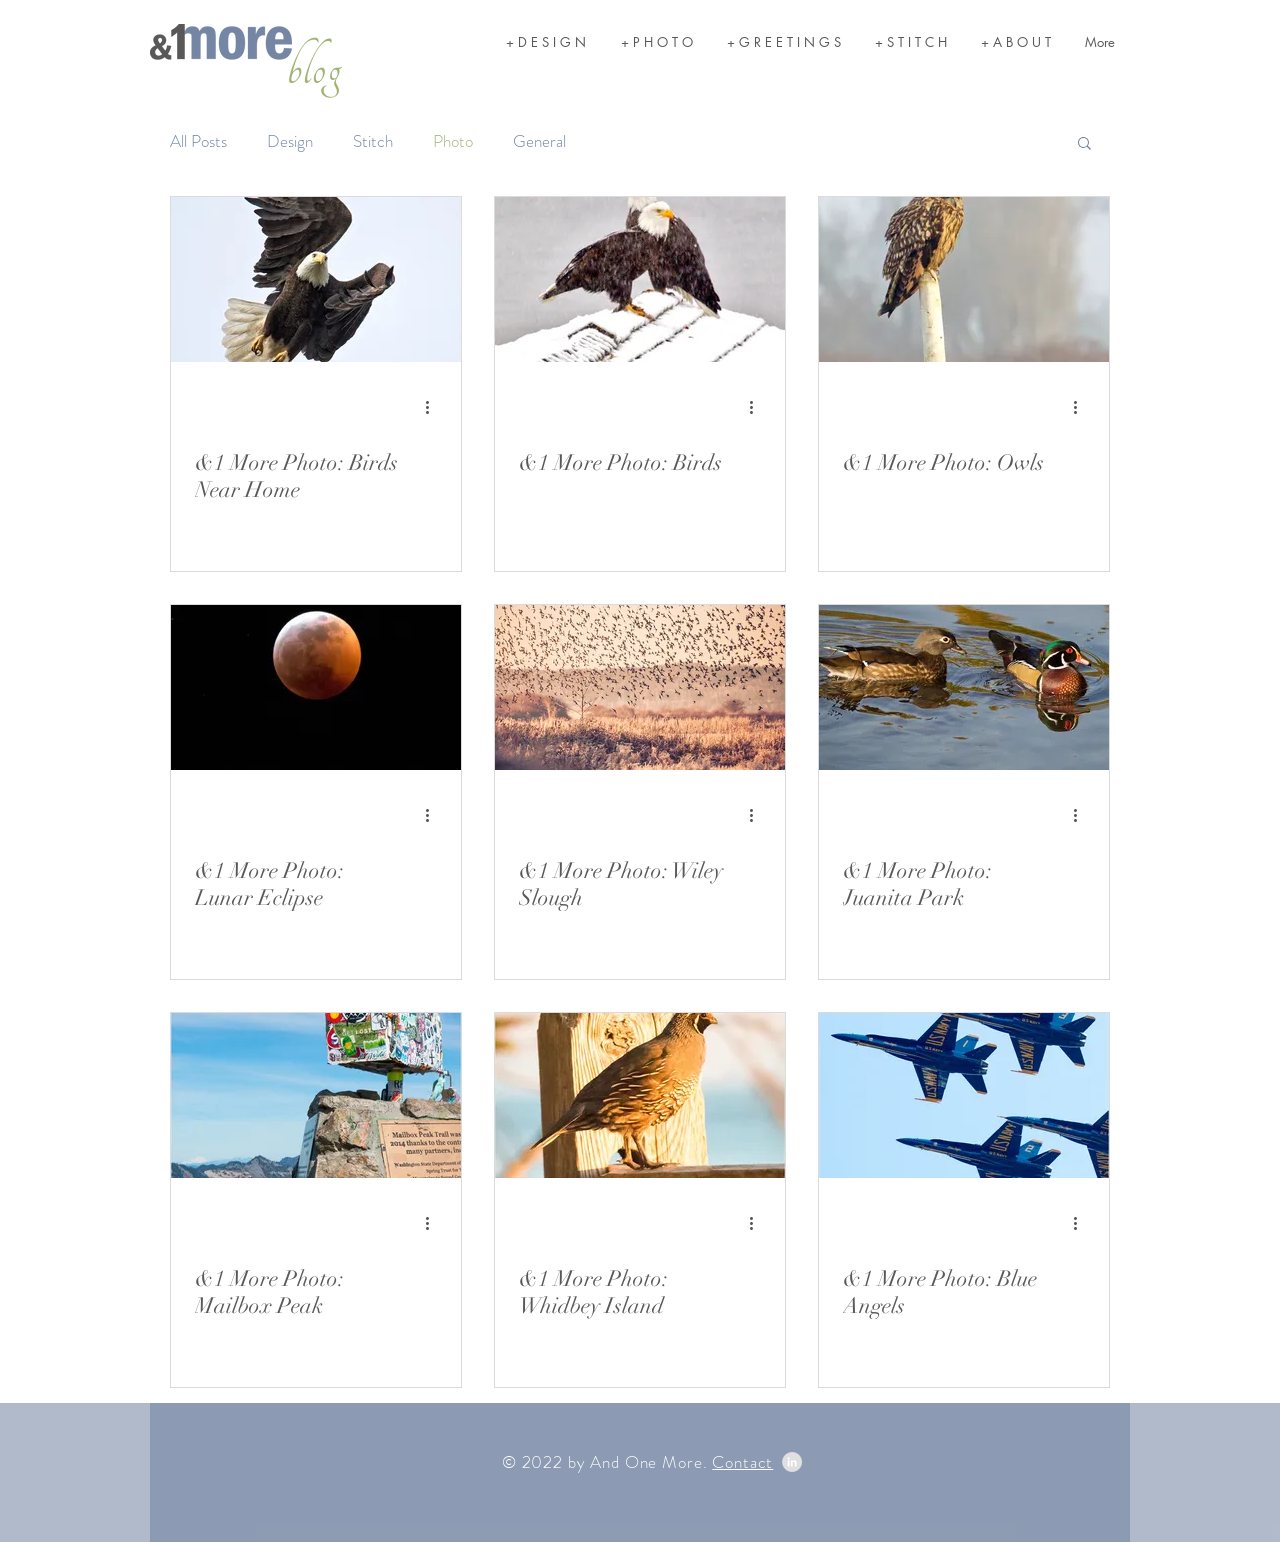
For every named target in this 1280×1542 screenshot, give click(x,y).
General (539, 141)
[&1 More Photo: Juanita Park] (964, 687)
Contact (742, 1462)
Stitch (373, 141)
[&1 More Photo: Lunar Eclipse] (316, 687)
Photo (453, 141)
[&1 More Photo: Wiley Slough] (640, 687)
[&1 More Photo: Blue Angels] (964, 1095)
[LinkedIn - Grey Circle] (792, 1462)
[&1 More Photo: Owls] (964, 279)
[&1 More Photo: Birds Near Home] (316, 279)
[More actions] (434, 407)
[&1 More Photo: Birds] (640, 279)
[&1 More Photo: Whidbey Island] (640, 1095)
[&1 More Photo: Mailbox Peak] (316, 1095)
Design (290, 141)
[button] (1084, 144)
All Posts (198, 141)
